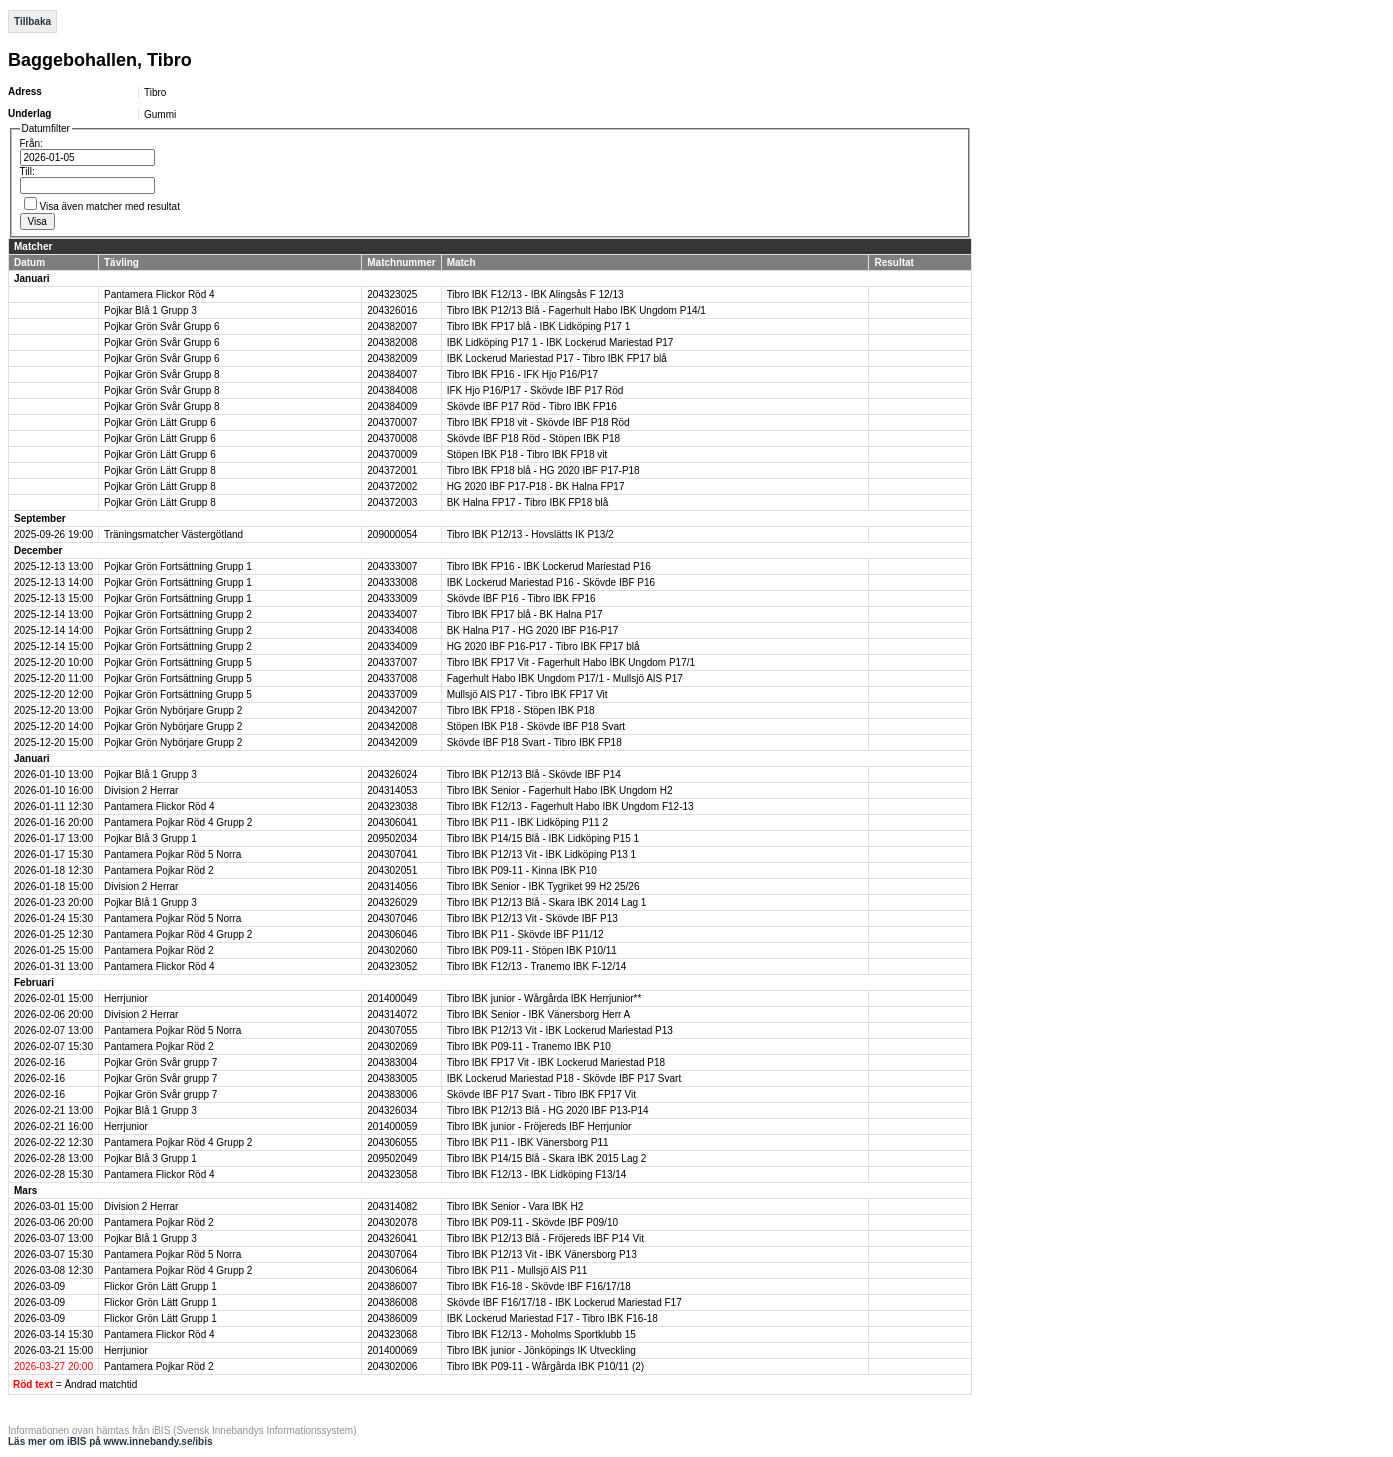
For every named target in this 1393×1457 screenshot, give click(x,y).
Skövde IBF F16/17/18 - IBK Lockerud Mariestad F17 (564, 1302)
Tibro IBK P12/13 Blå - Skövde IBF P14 (534, 774)
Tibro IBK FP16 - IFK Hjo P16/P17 (522, 374)
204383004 (392, 1062)
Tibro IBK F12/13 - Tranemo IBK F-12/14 (537, 966)
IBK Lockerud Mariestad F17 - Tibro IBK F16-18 (552, 1318)
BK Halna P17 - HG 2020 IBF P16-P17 (533, 630)
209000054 (392, 534)
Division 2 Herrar (141, 790)
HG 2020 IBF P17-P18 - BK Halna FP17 (536, 486)
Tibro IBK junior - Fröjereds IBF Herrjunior (539, 1126)
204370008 (392, 438)
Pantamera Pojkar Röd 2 (159, 870)
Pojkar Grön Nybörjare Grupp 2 (173, 710)
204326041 (392, 1238)
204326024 (392, 774)
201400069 (392, 1350)
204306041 (392, 822)
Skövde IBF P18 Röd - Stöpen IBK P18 (533, 438)
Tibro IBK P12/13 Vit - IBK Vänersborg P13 (542, 1254)
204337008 (392, 678)
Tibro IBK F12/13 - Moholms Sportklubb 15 (541, 1334)
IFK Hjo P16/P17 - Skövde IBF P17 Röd (535, 390)
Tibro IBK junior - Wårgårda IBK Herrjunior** (544, 998)
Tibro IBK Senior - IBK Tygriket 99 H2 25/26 (543, 886)
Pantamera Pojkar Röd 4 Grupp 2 (178, 822)
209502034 (392, 838)
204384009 (392, 406)
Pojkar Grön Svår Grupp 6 (162, 326)
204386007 (392, 1286)
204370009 (392, 454)
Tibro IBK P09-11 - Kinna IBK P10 (522, 870)
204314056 (392, 886)
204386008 (392, 1302)
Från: (31, 143)
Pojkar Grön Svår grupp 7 (160, 1062)
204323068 (392, 1334)
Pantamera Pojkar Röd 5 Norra (172, 854)
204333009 (392, 598)
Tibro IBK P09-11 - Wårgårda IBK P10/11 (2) (546, 1366)
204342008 (392, 726)
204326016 (392, 310)
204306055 (392, 1142)
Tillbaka (32, 21)
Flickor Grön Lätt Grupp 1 (160, 1286)
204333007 (392, 566)
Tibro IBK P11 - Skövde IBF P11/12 (525, 934)
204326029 (392, 902)
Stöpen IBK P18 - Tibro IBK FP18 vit (527, 454)
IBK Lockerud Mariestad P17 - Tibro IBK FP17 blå (557, 358)
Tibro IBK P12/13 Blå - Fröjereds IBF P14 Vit (545, 1238)
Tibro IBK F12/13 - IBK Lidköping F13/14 (537, 1174)
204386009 (392, 1318)
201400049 (392, 998)
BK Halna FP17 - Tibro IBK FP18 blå (528, 502)
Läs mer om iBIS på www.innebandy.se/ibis (110, 1441)
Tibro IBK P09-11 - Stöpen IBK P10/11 (532, 950)
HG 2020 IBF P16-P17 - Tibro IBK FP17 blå (543, 646)
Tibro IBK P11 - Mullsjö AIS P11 (517, 1270)
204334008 (392, 630)
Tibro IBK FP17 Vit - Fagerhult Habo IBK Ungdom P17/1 (571, 662)
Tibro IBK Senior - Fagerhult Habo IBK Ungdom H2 (560, 790)
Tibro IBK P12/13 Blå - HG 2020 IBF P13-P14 (548, 1110)
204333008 (392, 582)
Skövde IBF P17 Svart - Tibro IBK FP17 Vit (541, 1094)
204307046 (392, 918)
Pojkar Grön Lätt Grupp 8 (160, 470)
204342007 (392, 710)
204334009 (392, 646)
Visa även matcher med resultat (110, 206)
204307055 (392, 1030)
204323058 (392, 1174)
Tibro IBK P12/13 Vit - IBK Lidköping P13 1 (542, 854)
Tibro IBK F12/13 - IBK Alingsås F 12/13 (535, 294)
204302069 (392, 1046)
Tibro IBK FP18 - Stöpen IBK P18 (521, 710)
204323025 (392, 294)
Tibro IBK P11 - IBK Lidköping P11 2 (527, 822)
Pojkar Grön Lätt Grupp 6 (160, 422)
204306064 (392, 1270)
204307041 (392, 854)
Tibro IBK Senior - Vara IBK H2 (515, 1206)
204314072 (392, 1014)
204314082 (392, 1206)
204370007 (392, 422)
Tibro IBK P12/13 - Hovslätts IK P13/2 (530, 534)
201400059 (392, 1126)
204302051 (392, 870)
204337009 (392, 694)
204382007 (392, 326)
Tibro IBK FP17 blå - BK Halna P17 (525, 614)
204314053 (392, 790)
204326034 (392, 1110)
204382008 (392, 342)
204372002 (392, 486)
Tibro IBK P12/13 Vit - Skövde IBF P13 (532, 918)
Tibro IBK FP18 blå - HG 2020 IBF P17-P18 (543, 470)
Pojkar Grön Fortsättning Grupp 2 (178, 614)
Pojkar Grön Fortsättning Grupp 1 (178, 566)
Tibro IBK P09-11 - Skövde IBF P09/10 (532, 1222)
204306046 (392, 934)
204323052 (392, 966)
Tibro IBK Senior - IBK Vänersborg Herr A (539, 1014)
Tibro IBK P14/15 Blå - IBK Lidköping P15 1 (543, 838)
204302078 (392, 1222)
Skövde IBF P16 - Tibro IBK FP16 (521, 598)
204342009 (392, 742)
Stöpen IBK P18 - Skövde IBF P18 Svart (536, 726)
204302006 (392, 1366)
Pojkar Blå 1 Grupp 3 (150, 310)
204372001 (392, 470)
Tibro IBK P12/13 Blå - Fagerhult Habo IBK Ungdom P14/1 (576, 310)
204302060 (392, 950)
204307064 (392, 1254)
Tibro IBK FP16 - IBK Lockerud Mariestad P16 (549, 566)
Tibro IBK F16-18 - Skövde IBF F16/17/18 (539, 1286)
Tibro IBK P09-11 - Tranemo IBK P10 (529, 1046)
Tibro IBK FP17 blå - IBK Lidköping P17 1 (539, 326)
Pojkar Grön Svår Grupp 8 (162, 374)
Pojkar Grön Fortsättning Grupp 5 (178, 662)
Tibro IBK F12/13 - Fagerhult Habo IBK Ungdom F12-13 (570, 806)
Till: (27, 171)
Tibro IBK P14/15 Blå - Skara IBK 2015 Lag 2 (547, 1158)
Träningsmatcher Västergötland (173, 534)
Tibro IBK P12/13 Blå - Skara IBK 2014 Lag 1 (547, 902)
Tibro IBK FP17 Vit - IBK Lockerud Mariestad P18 (556, 1062)
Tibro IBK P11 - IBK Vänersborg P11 (528, 1142)
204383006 (392, 1094)
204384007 (392, 374)
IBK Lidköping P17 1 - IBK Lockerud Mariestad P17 (560, 342)
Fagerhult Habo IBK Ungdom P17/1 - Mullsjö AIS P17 (565, 678)
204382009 (392, 358)
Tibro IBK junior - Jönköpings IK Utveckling (541, 1350)
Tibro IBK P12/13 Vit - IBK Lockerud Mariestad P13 (560, 1030)
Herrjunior (126, 998)
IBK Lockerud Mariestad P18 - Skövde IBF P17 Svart (564, 1078)
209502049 (392, 1158)
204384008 (392, 390)
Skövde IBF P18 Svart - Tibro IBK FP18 (534, 742)
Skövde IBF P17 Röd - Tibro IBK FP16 (532, 406)
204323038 (392, 806)
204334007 (392, 614)
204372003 (392, 502)
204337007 (392, 662)
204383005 (392, 1078)
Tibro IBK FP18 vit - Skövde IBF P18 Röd (538, 422)
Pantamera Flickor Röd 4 (159, 294)
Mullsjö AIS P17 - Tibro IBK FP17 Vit (527, 694)
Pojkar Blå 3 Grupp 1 (150, 838)
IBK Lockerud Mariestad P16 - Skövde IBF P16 (551, 582)
